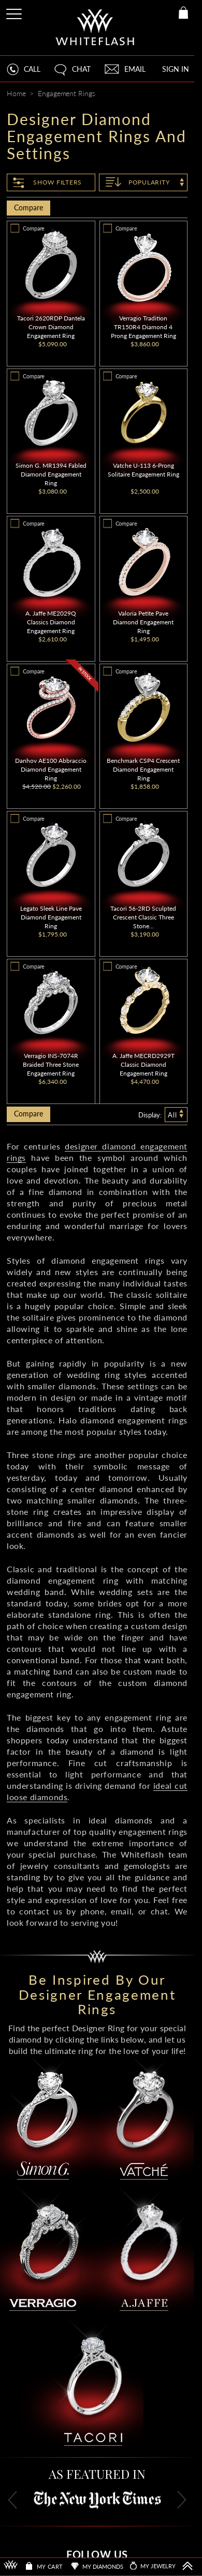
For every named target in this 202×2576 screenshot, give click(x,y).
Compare (28, 207)
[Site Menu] (15, 12)
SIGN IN (175, 69)
